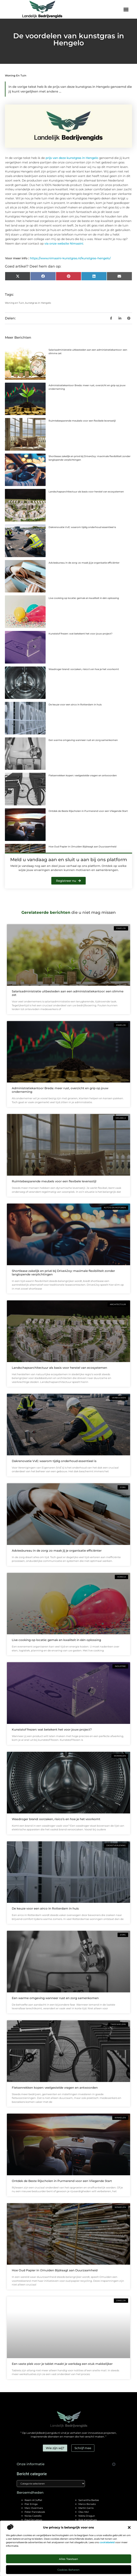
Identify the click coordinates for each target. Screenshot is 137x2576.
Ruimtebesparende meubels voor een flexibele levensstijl (82, 424)
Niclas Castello (33, 2519)
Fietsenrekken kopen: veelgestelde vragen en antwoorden (83, 779)
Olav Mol (83, 2515)
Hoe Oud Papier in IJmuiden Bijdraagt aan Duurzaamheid (82, 850)
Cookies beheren (68, 2569)
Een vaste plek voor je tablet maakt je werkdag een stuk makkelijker (62, 2368)
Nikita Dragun (86, 2519)
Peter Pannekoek (35, 2515)
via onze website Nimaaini (63, 247)
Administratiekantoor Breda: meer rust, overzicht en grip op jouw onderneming (60, 1094)
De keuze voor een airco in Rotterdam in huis (75, 708)
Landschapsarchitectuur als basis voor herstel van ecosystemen (86, 495)
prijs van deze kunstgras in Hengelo (72, 162)
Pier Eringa (31, 2507)
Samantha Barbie (88, 2504)
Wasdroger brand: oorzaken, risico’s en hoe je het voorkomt (84, 673)
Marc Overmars (34, 2511)
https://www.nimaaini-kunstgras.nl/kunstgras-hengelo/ (70, 262)
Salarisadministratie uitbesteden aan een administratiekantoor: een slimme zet (67, 997)
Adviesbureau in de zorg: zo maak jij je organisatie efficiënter (84, 566)
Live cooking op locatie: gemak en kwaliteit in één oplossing (84, 602)
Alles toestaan (68, 2558)
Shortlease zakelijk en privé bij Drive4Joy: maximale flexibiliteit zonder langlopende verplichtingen (63, 1276)
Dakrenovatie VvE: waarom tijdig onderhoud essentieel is (82, 531)
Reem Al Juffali (33, 2504)
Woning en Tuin (15, 79)
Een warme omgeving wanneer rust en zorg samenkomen (83, 744)
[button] (129, 2527)
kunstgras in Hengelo (38, 306)
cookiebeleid (107, 2542)
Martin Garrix (86, 2511)
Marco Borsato (87, 2507)
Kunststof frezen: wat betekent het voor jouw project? (80, 637)
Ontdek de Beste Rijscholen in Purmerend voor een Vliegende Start (88, 814)
